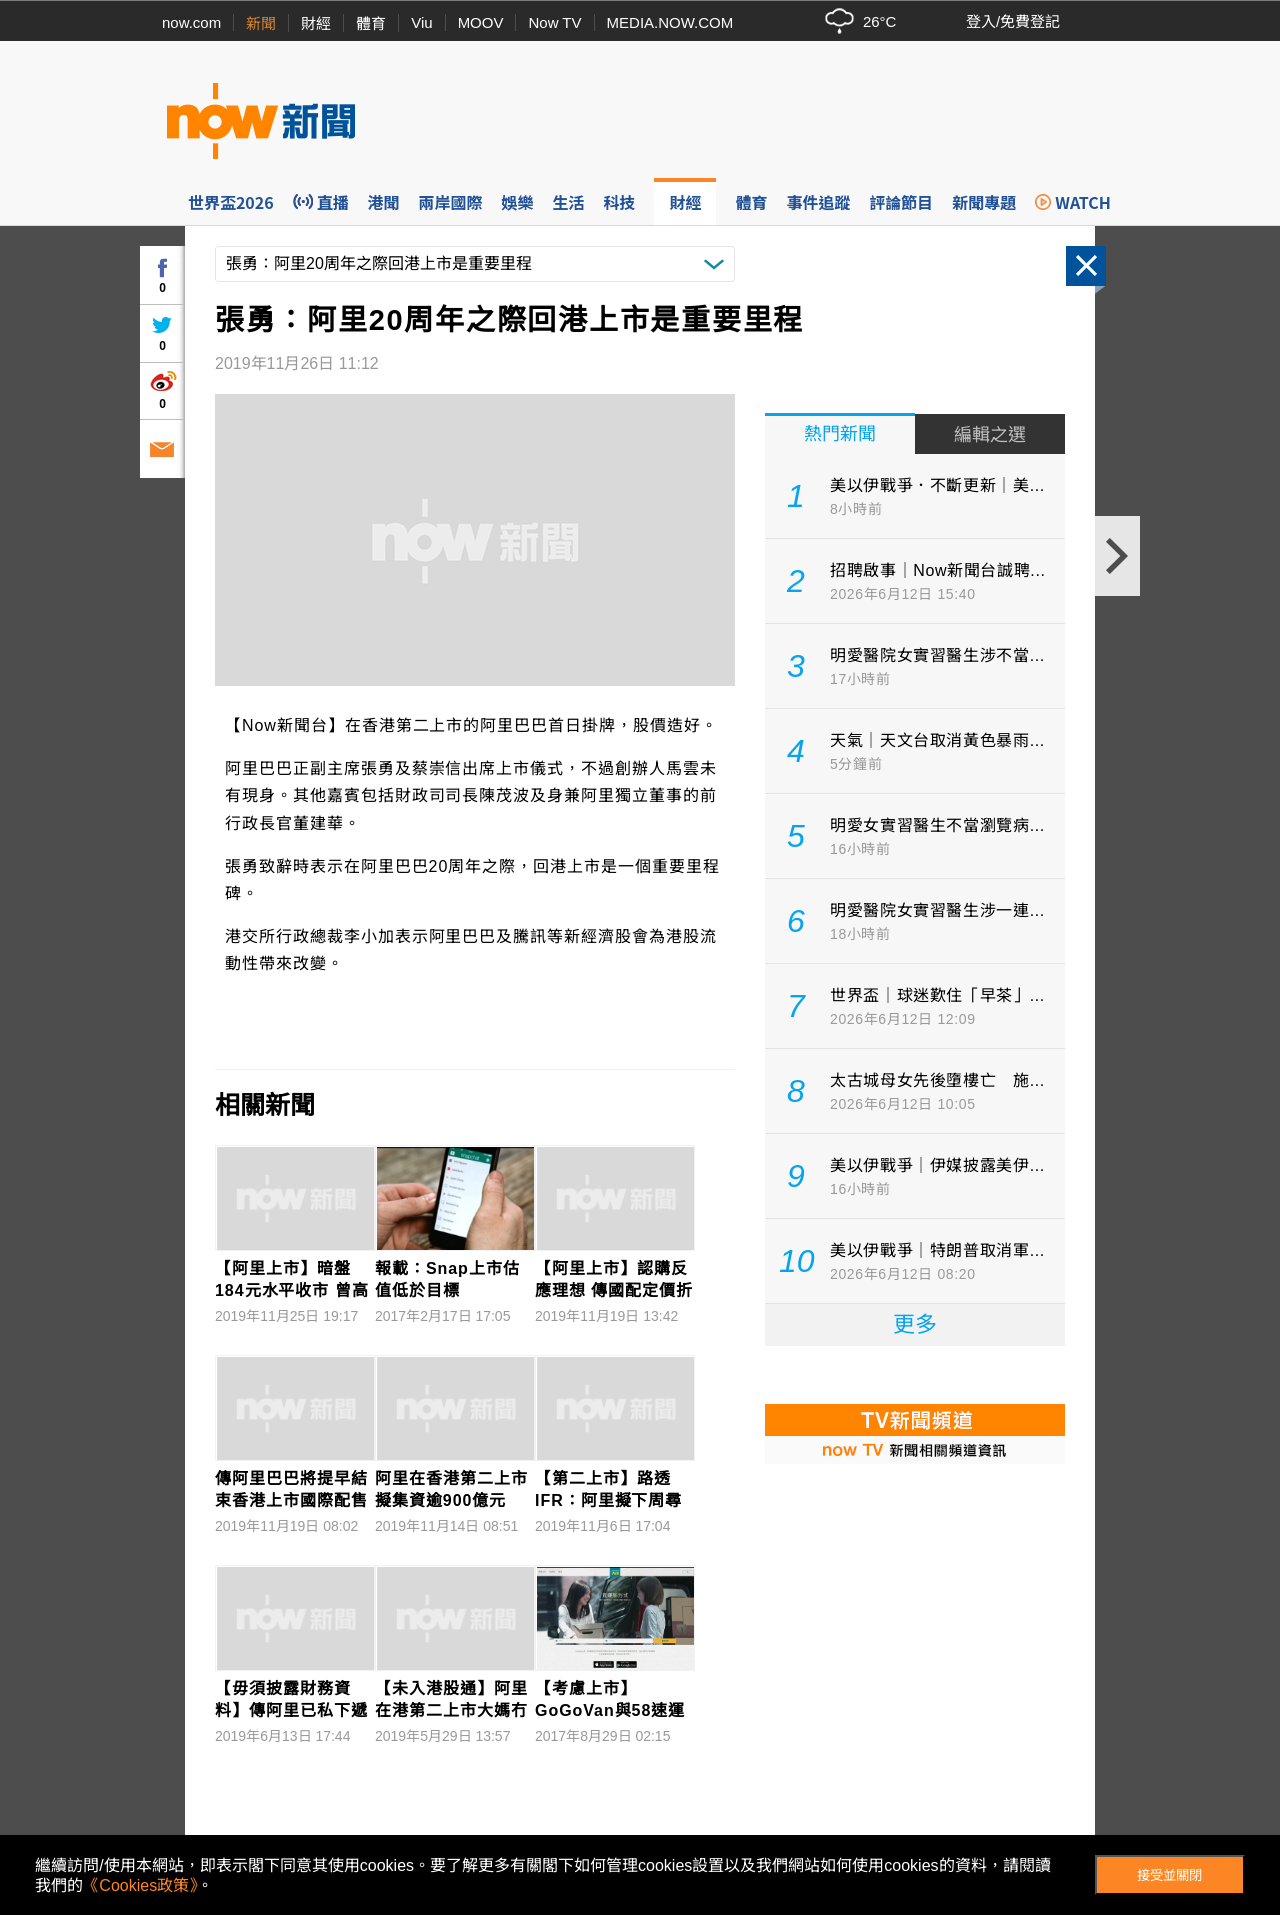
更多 (915, 1324)
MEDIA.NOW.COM (670, 22)
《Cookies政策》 (140, 1885)
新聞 (261, 23)
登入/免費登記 (1013, 21)
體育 (371, 23)
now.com (191, 22)
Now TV (554, 22)
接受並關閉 (1169, 1875)
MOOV (481, 22)
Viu (421, 22)
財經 (316, 23)
